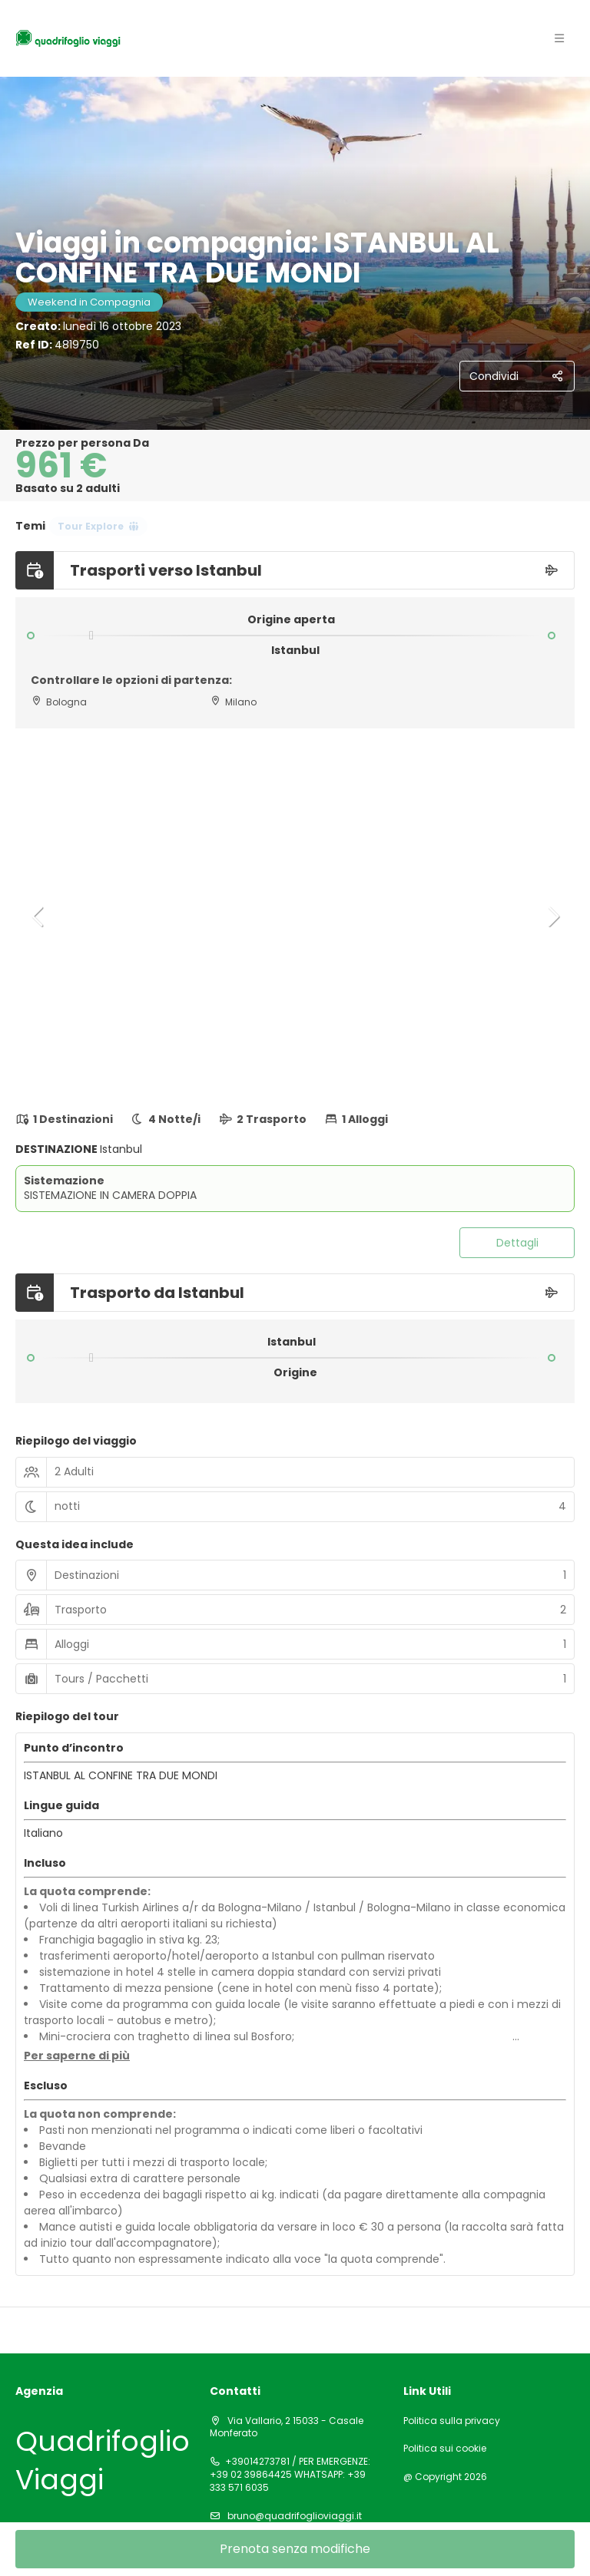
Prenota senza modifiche (295, 2549)
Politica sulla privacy (451, 2421)
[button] (38, 916)
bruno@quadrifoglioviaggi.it (293, 2515)
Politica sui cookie (444, 2448)
